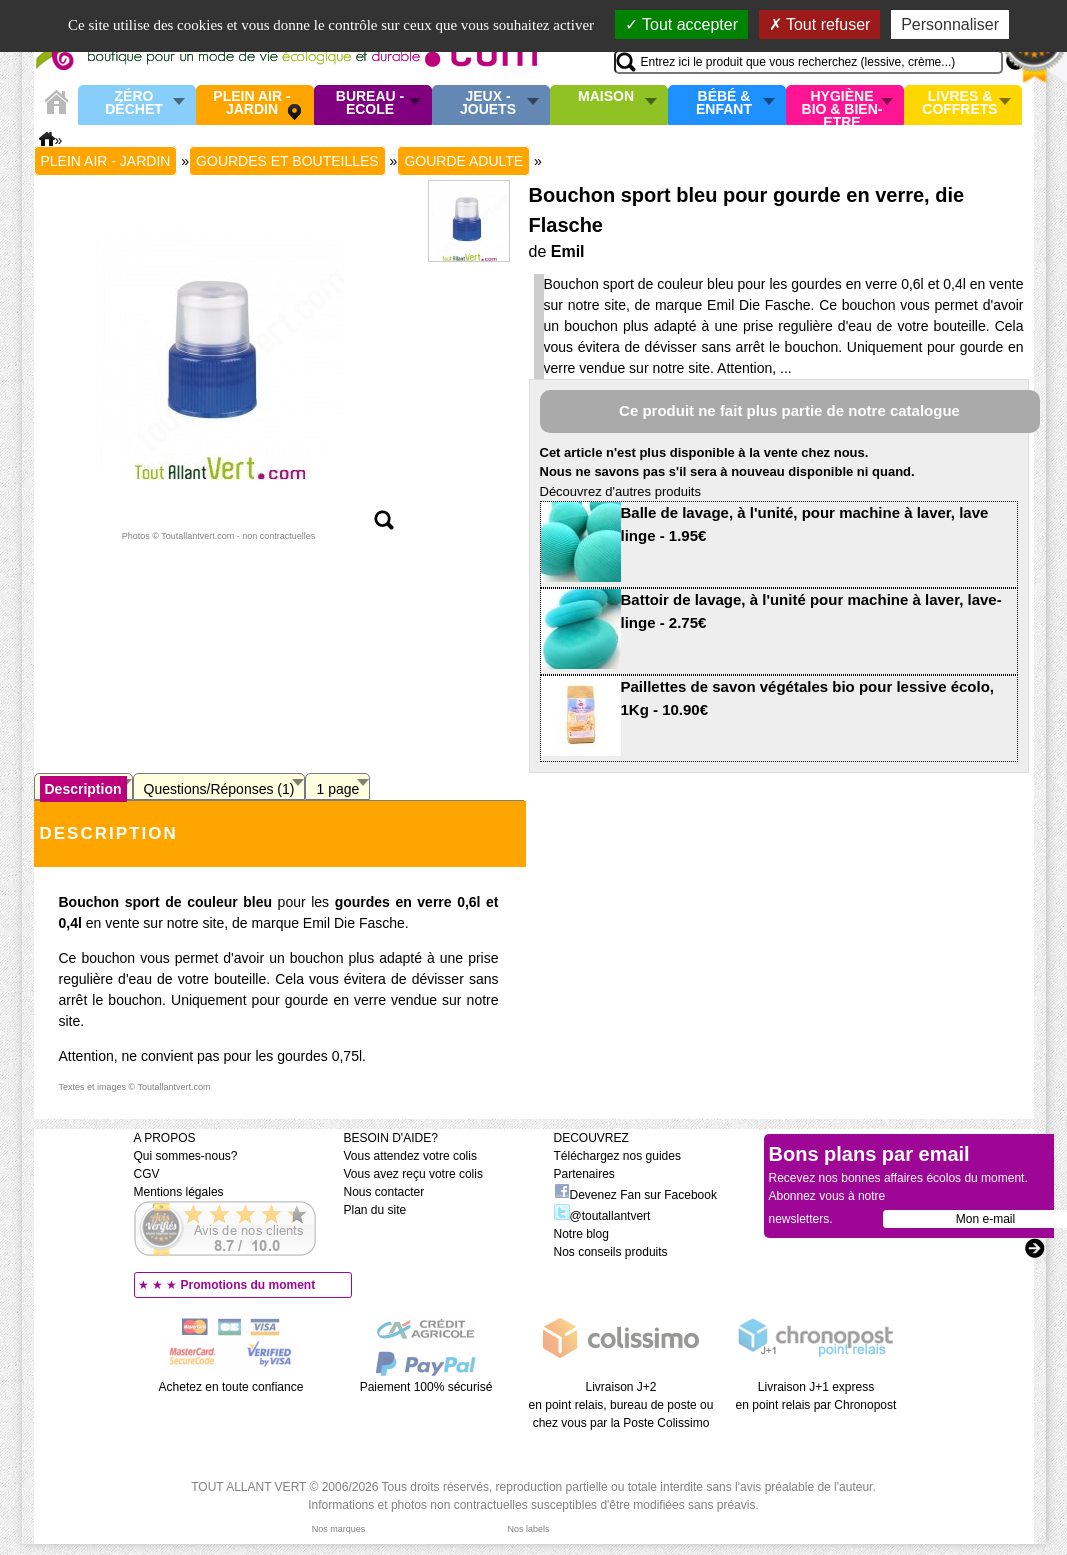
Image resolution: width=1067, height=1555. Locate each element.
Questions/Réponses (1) (219, 789)
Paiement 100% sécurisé (426, 1387)
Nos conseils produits (611, 1252)
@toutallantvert (602, 1216)
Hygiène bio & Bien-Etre (842, 105)
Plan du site (375, 1210)
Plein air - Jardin (251, 103)
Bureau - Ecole (370, 103)
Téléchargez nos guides (617, 1156)
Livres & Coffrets (959, 103)
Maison (606, 97)
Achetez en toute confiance (231, 1387)
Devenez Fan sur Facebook (635, 1195)
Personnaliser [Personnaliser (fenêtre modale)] (950, 24)
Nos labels (528, 1529)
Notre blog (581, 1234)
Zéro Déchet (134, 103)
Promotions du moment (248, 1285)
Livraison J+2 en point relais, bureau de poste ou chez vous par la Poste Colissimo (621, 1405)
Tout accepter (681, 24)
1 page (337, 789)
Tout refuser (820, 24)
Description (83, 789)
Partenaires (584, 1174)
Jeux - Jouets (488, 103)
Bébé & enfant (724, 103)
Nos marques (339, 1529)
